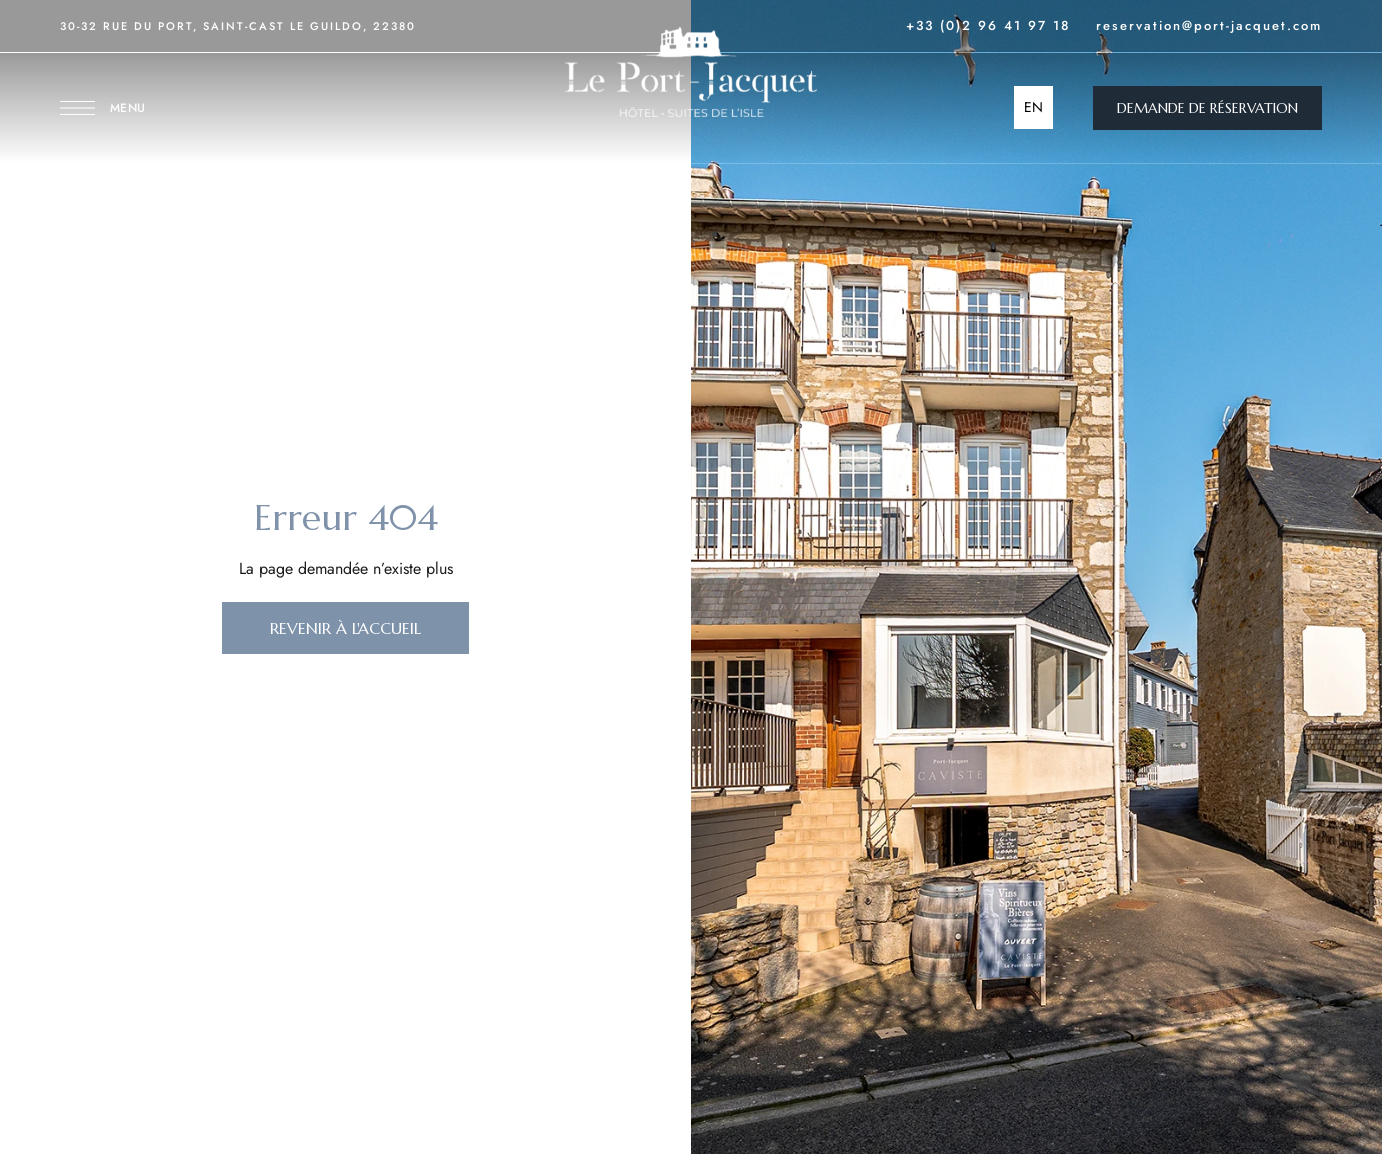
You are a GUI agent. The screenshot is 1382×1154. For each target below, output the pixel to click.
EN (1033, 107)
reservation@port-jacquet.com (1209, 25)
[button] (1207, 108)
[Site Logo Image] (691, 72)
